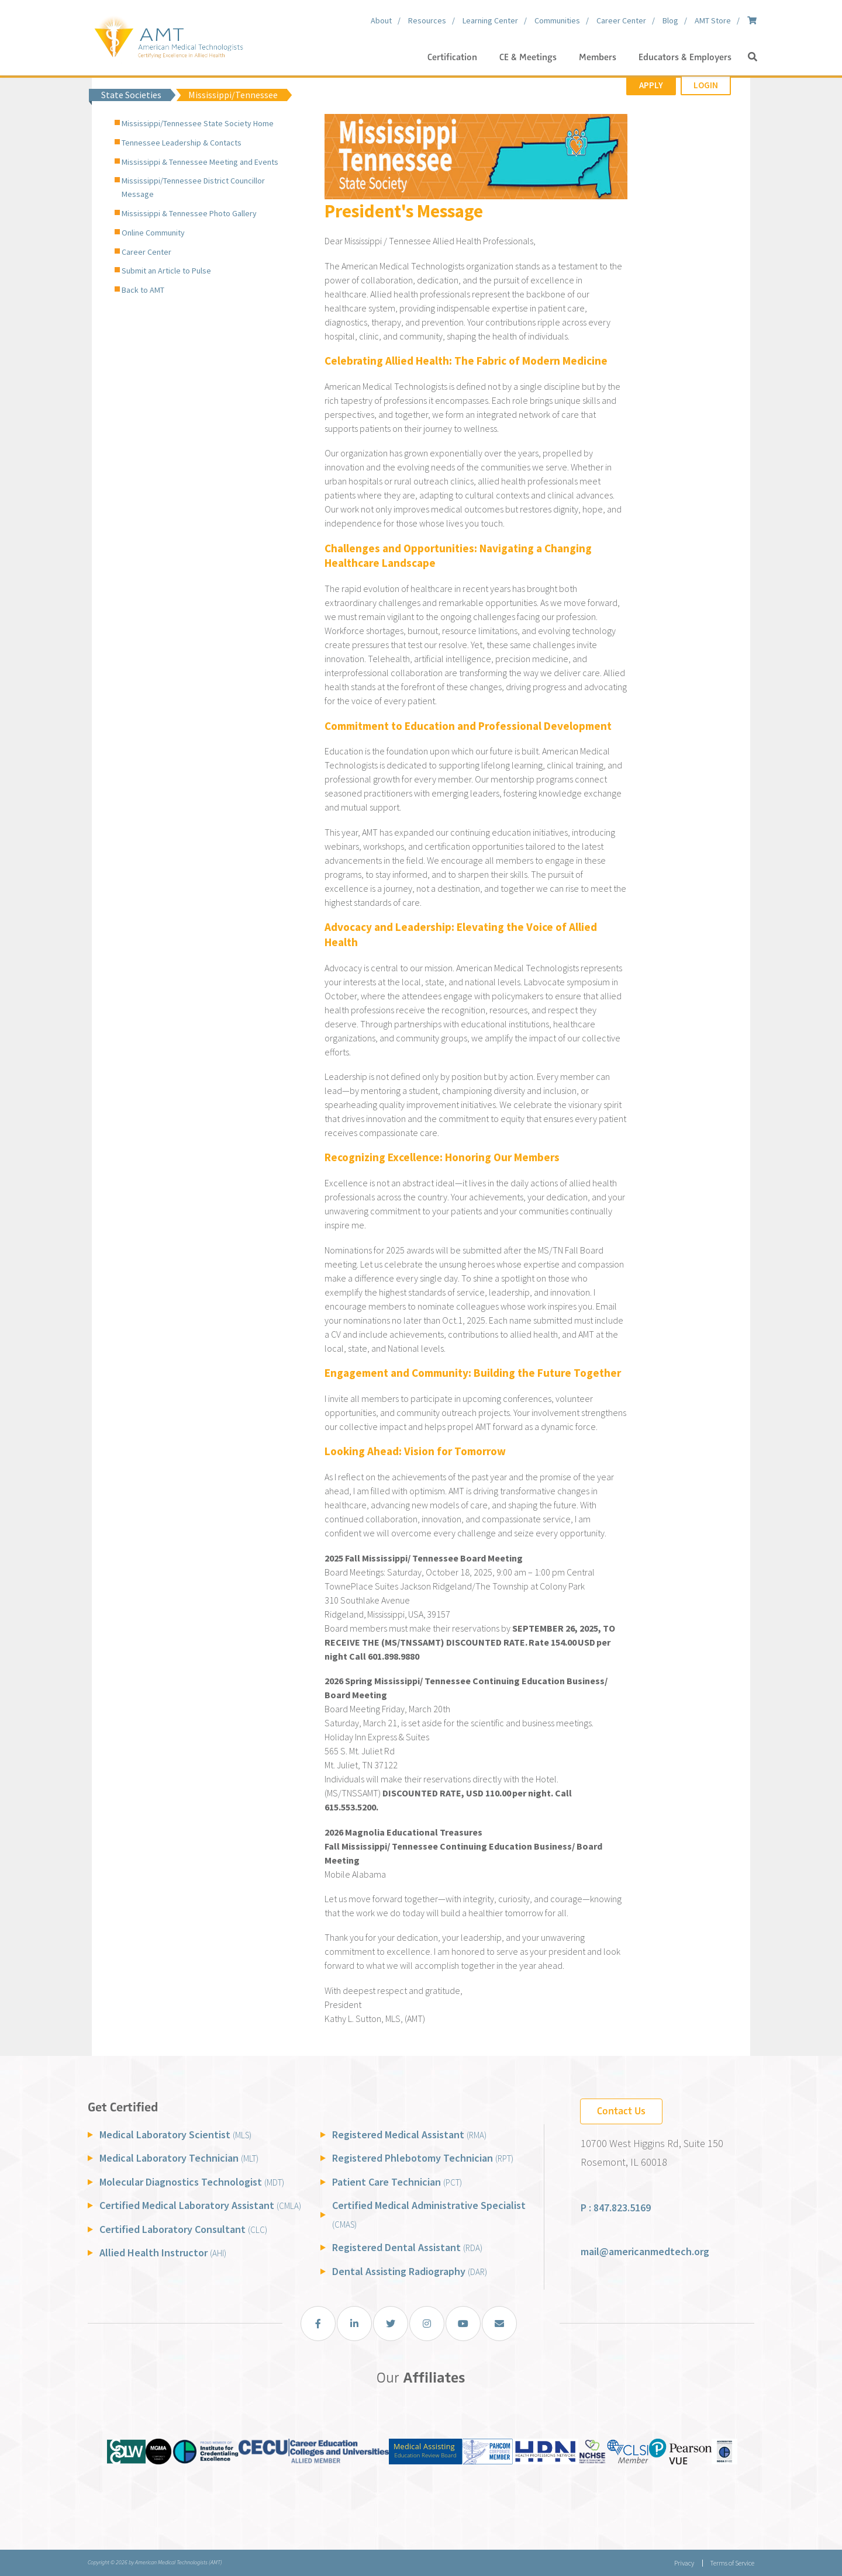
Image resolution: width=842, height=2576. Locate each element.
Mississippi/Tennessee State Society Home (198, 123)
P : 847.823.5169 (616, 2207)
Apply (651, 85)
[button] (752, 57)
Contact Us (621, 2110)
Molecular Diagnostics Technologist (191, 2182)
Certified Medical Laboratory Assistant (200, 2205)
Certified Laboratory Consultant (183, 2229)
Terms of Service (732, 2562)
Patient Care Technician (397, 2182)
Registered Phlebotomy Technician (422, 2158)
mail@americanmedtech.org (645, 2251)
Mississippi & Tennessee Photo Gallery (189, 213)
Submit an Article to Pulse (166, 270)
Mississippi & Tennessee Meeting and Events (200, 162)
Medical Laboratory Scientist (175, 2134)
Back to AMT (143, 290)
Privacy (684, 2562)
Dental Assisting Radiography (409, 2271)
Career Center (146, 252)
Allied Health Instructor (162, 2252)
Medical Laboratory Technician (178, 2158)
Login (705, 85)
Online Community (153, 232)
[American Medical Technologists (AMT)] (168, 35)
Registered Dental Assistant (407, 2247)
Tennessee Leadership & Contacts (181, 142)
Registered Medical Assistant (409, 2134)
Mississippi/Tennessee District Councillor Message (193, 187)
